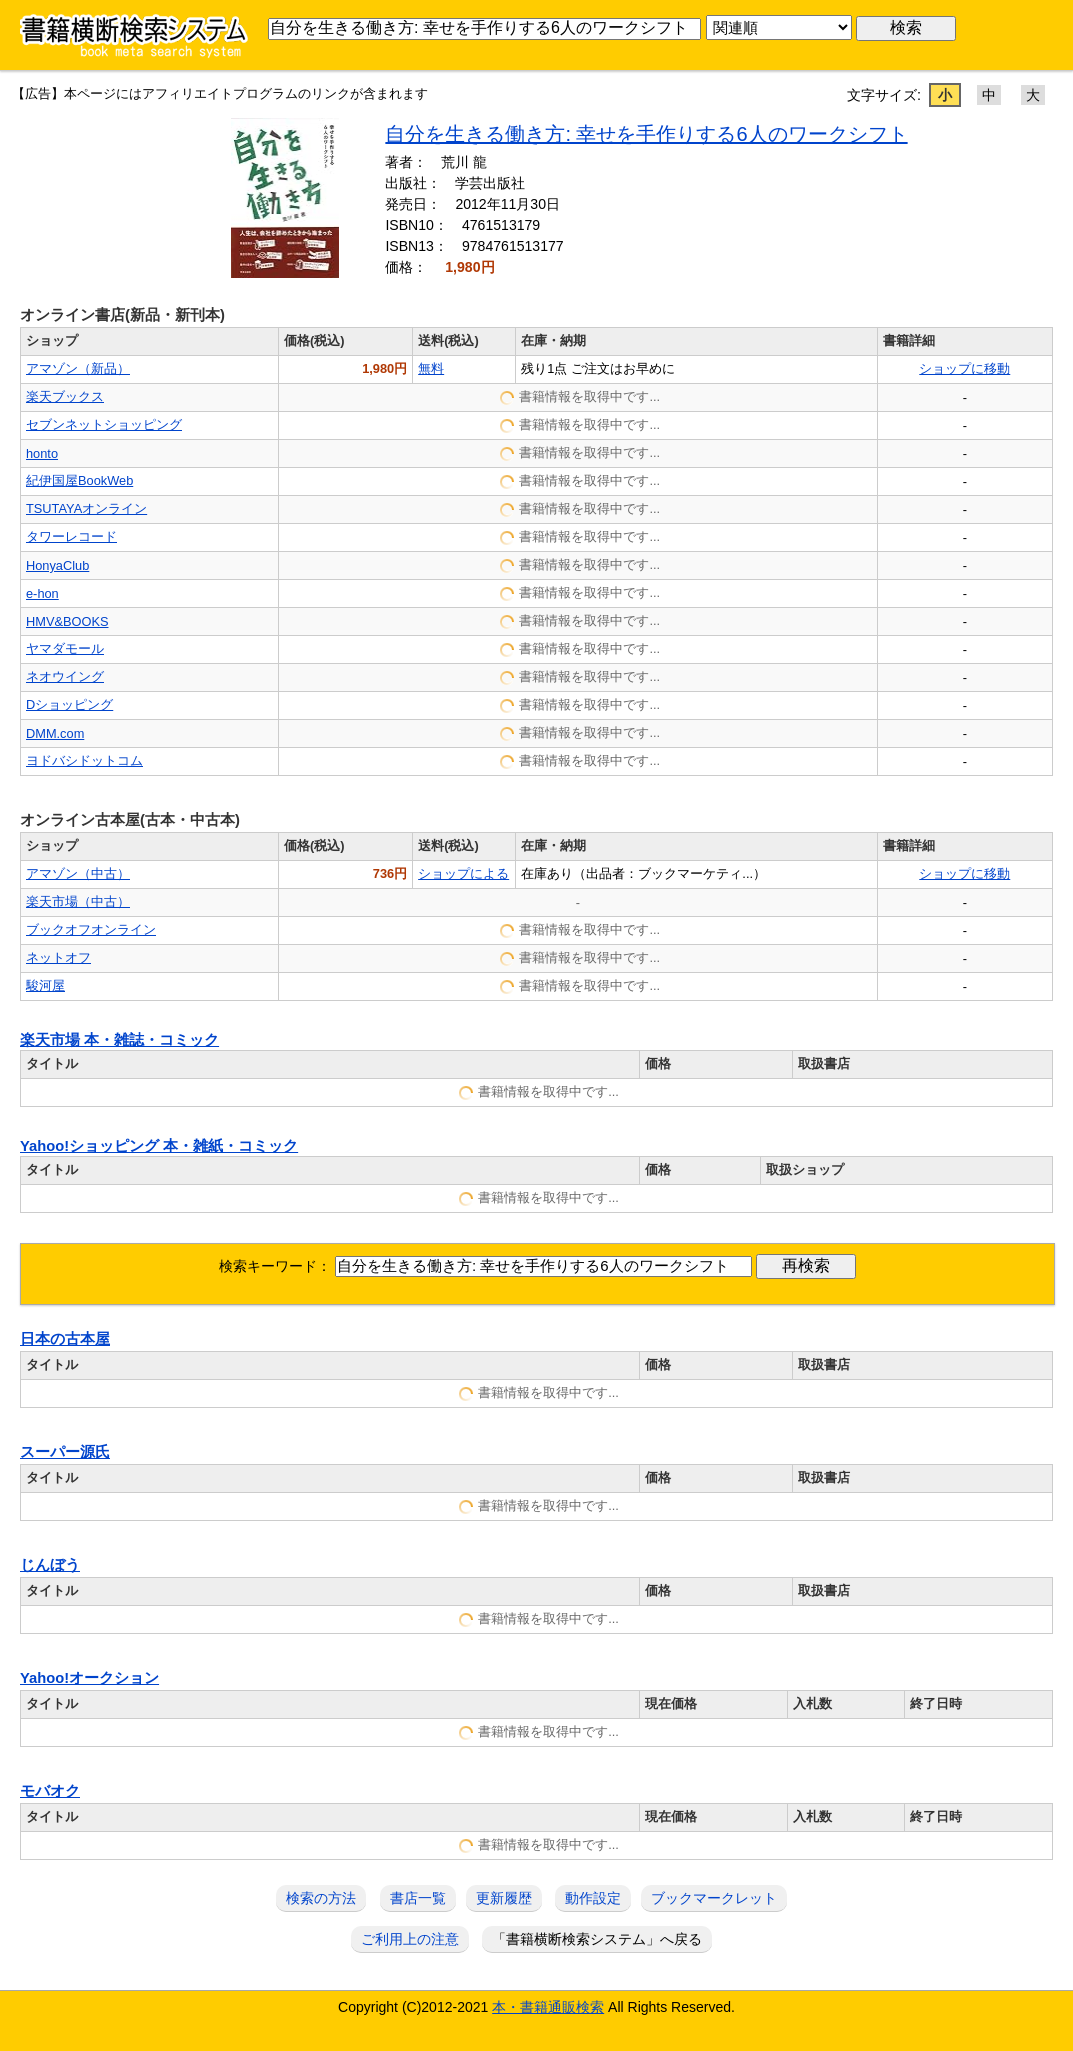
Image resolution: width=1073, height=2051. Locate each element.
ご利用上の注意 (410, 1939)
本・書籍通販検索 (548, 2007)
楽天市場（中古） (78, 901)
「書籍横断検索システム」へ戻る (597, 1939)
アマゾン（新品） (78, 368)
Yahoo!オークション (89, 1678)
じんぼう (50, 1565)
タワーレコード (71, 536)
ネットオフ (58, 957)
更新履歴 (504, 1898)
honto (42, 453)
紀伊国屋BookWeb (79, 480)
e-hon (42, 593)
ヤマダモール (65, 648)
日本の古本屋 (65, 1339)
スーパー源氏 (65, 1452)
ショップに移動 (964, 368)
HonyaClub (57, 565)
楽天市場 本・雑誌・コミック (119, 1040)
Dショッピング (69, 704)
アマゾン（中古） (78, 873)
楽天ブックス (65, 396)
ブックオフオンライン (91, 929)
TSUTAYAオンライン (86, 508)
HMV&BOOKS (67, 621)
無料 (431, 368)
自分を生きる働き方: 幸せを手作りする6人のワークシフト (646, 134)
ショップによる (463, 873)
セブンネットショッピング (104, 424)
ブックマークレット (714, 1898)
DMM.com (55, 733)
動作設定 (593, 1898)
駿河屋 (45, 985)
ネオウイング (65, 676)
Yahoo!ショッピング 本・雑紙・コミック (159, 1146)
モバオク (50, 1791)
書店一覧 (418, 1898)
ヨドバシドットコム (84, 760)
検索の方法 (321, 1898)
